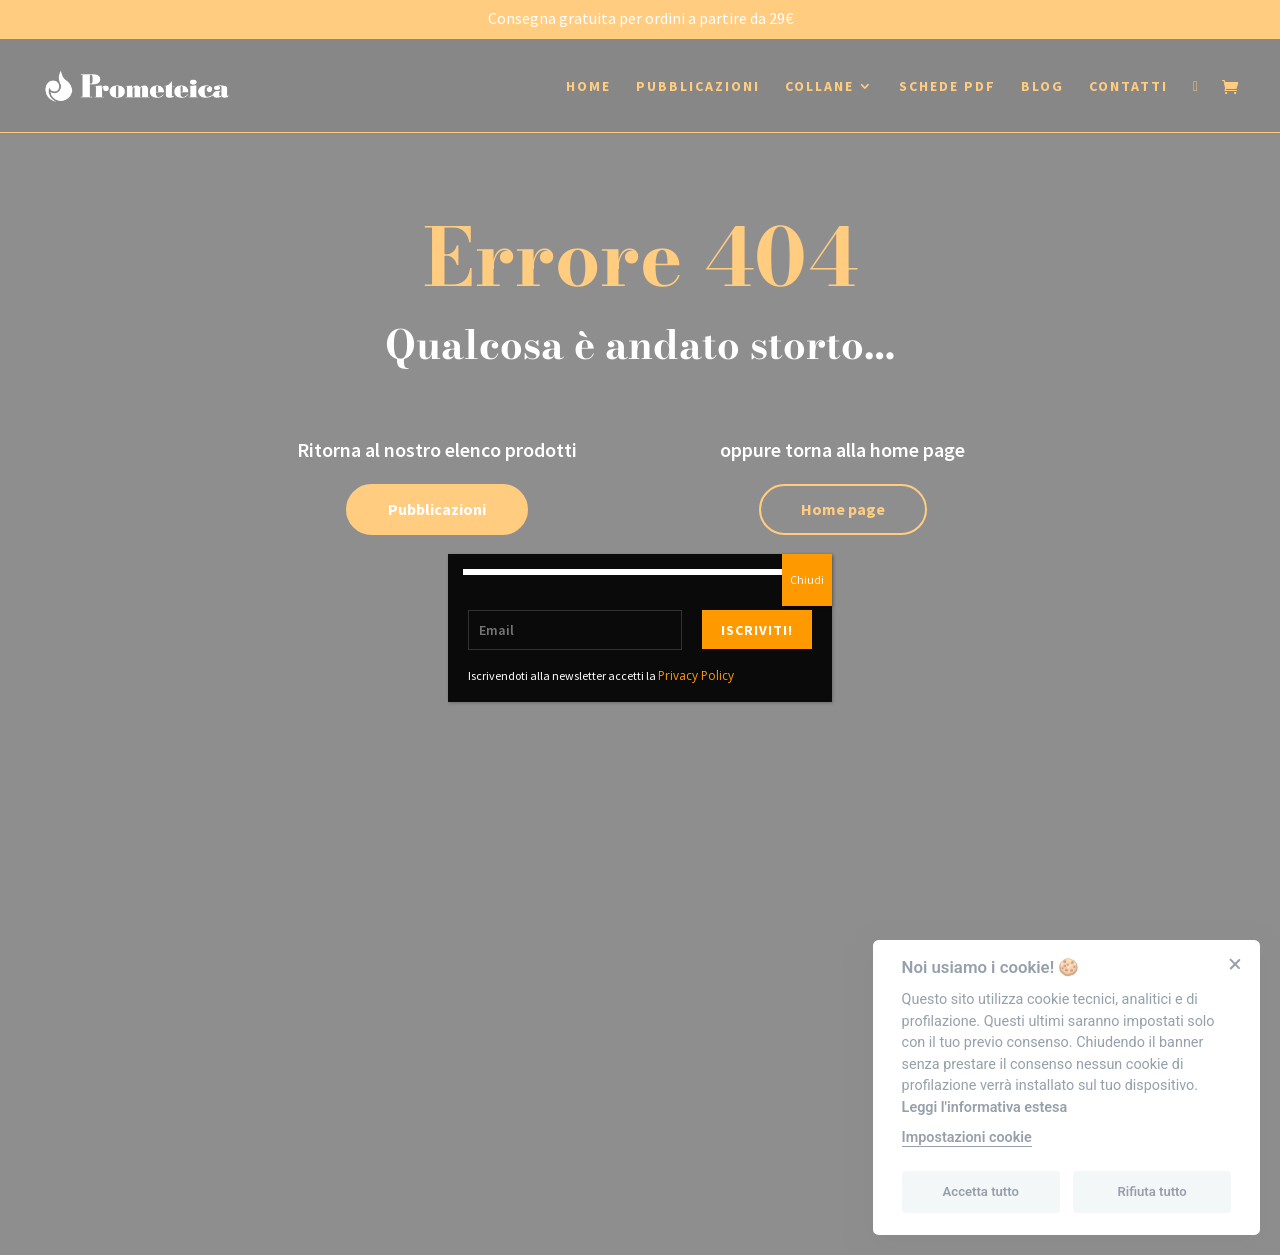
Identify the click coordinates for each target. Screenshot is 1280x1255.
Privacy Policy (696, 675)
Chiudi (807, 579)
